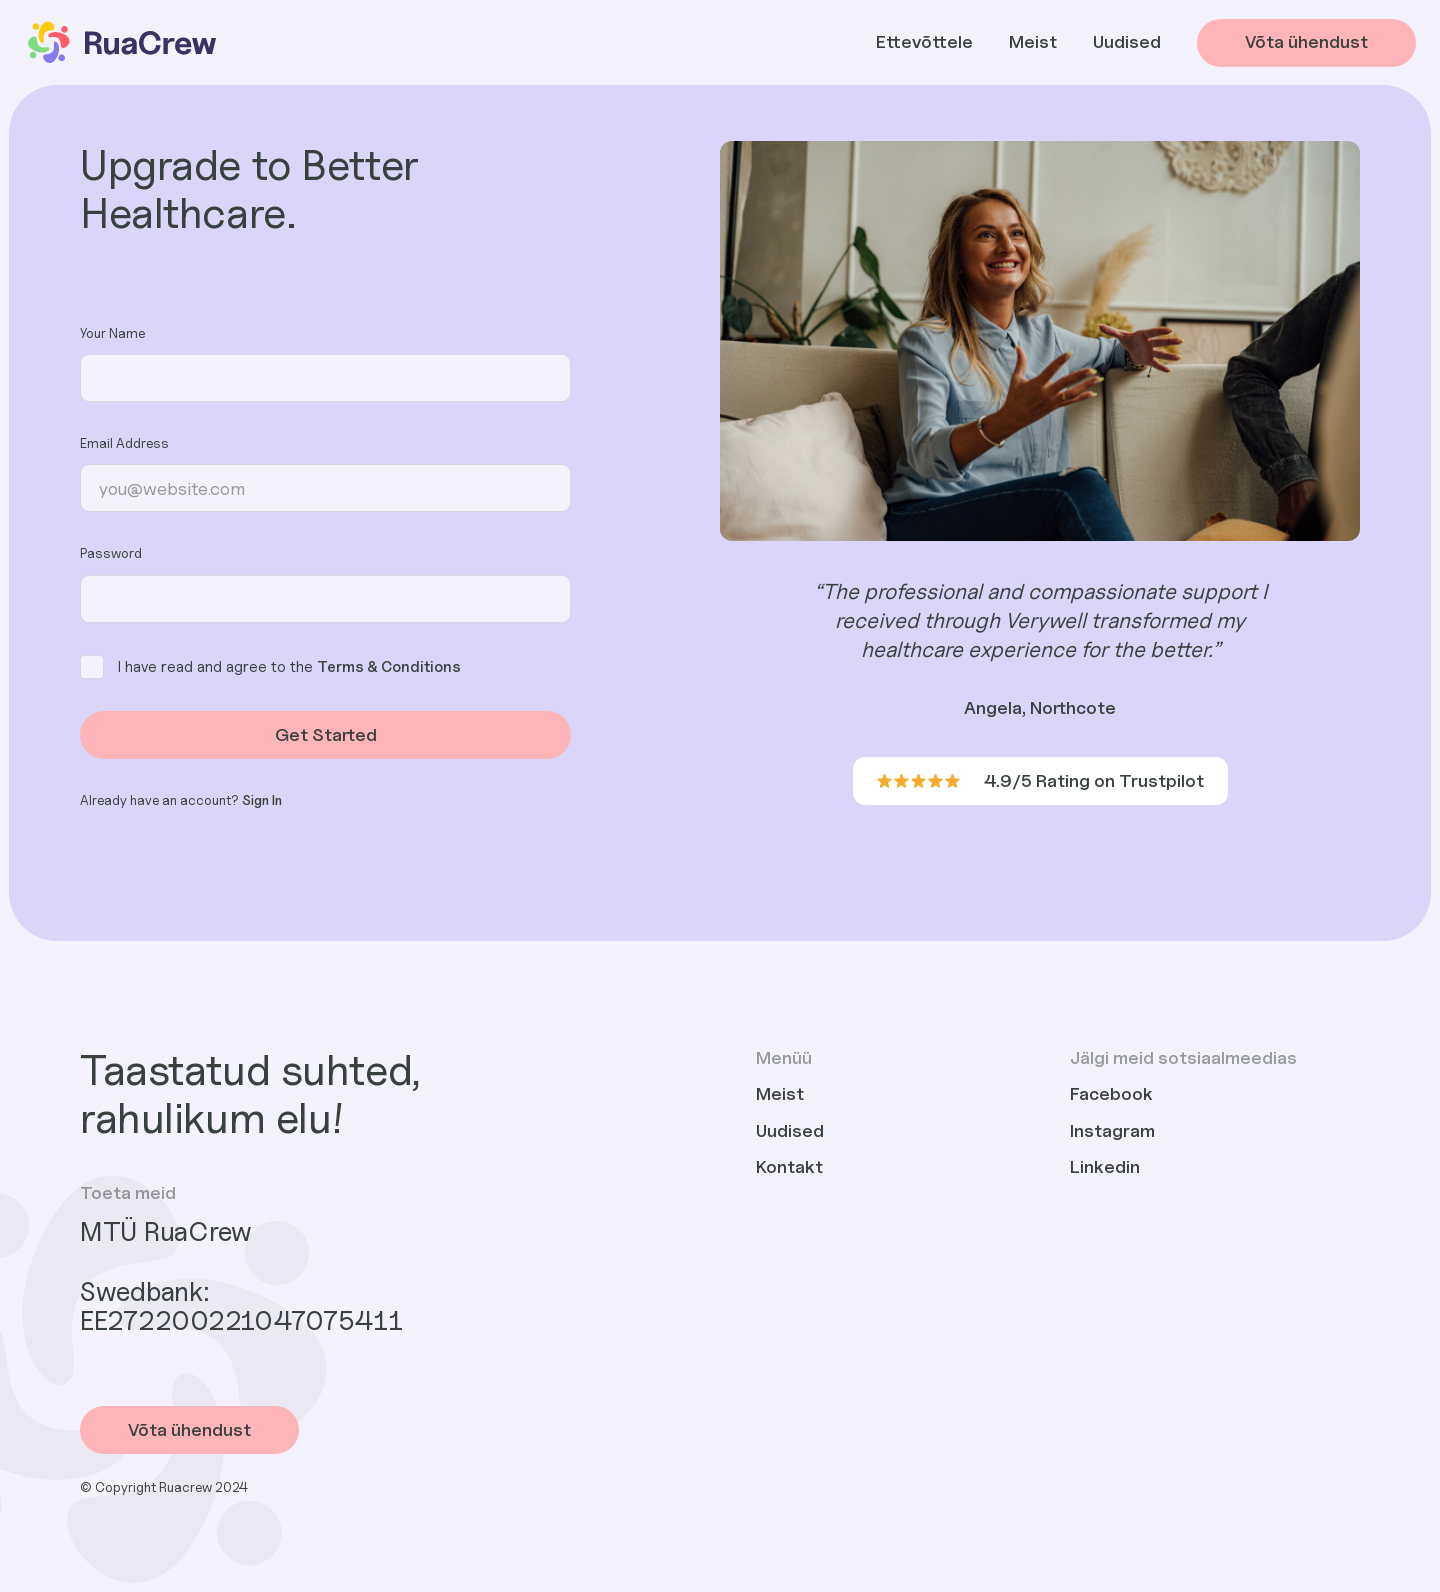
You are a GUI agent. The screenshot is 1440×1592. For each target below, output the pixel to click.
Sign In (262, 800)
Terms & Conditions (389, 666)
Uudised (1127, 41)
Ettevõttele (924, 41)
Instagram (1112, 1130)
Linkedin (1105, 1166)
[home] (120, 42)
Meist (1033, 41)
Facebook (1111, 1093)
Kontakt (789, 1166)
